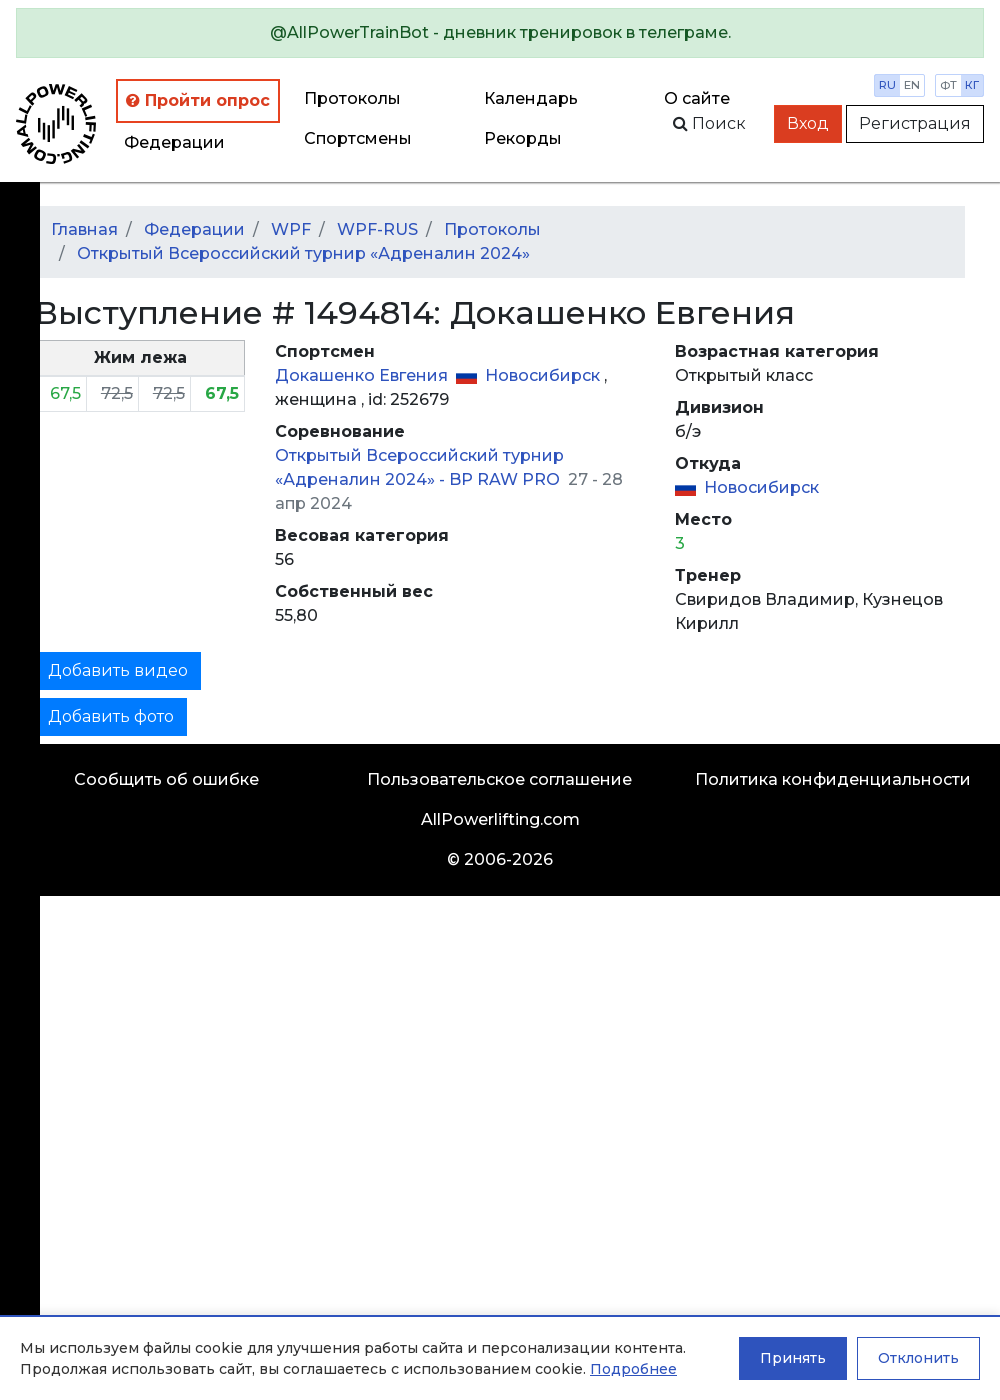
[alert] (500, 33)
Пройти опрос (198, 100)
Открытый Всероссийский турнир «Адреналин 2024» (303, 253)
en (912, 85)
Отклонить (918, 1358)
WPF (291, 229)
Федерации (174, 142)
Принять (793, 1358)
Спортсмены (358, 138)
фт (948, 85)
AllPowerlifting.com (500, 819)
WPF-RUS (377, 229)
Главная (84, 229)
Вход (808, 123)
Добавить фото (111, 716)
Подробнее (633, 1369)
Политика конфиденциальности (833, 779)
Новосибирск (544, 375)
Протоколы (352, 98)
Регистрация (915, 123)
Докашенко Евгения (363, 375)
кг (972, 85)
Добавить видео (118, 670)
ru (887, 85)
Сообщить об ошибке (166, 779)
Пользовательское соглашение (499, 779)
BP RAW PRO (506, 479)
